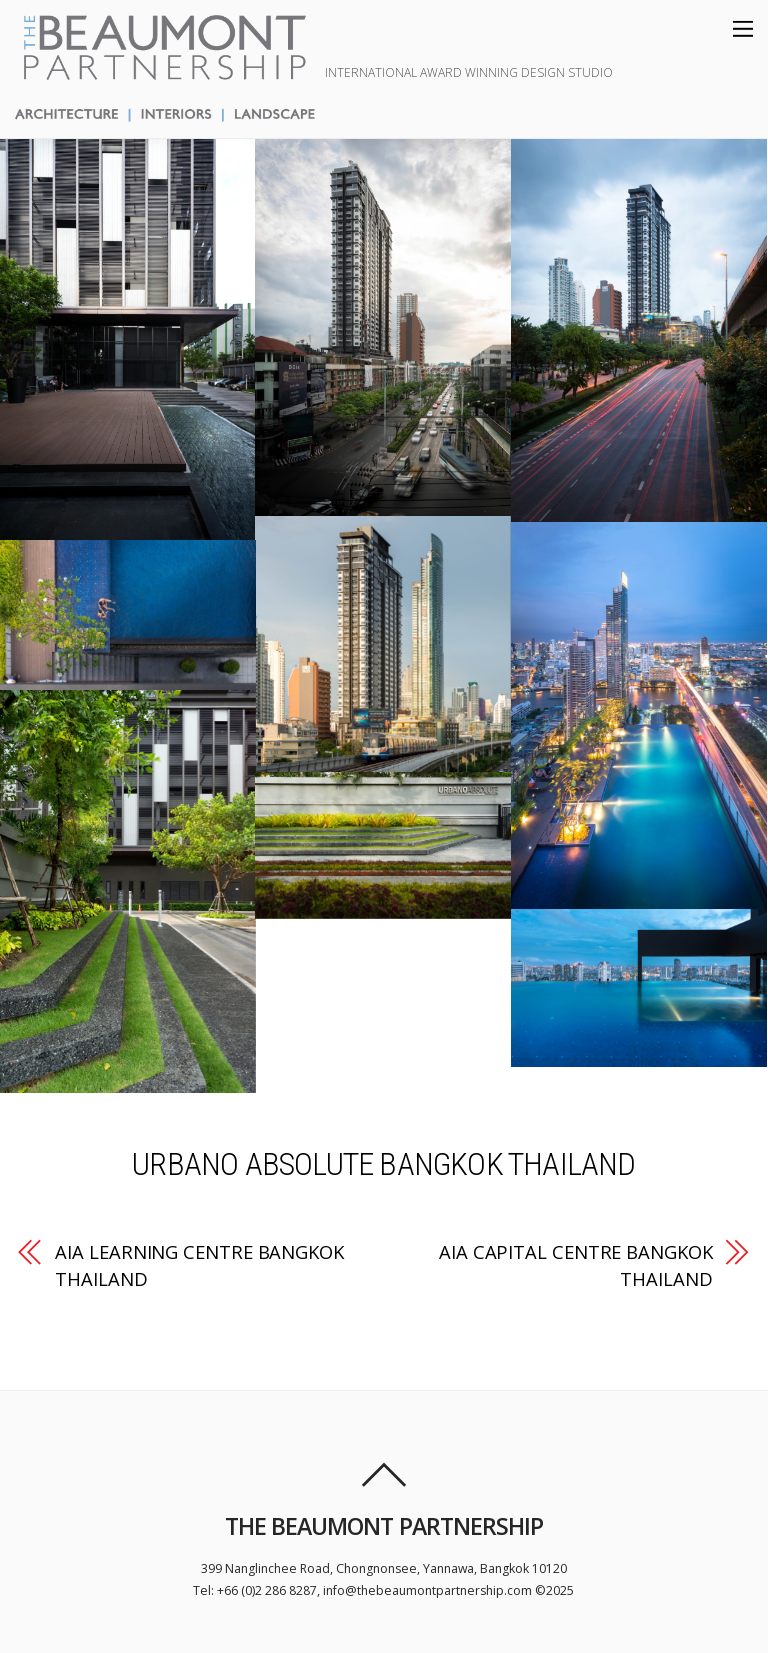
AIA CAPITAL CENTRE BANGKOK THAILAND (576, 1264)
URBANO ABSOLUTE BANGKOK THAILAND (383, 1164)
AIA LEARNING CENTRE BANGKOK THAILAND (199, 1264)
